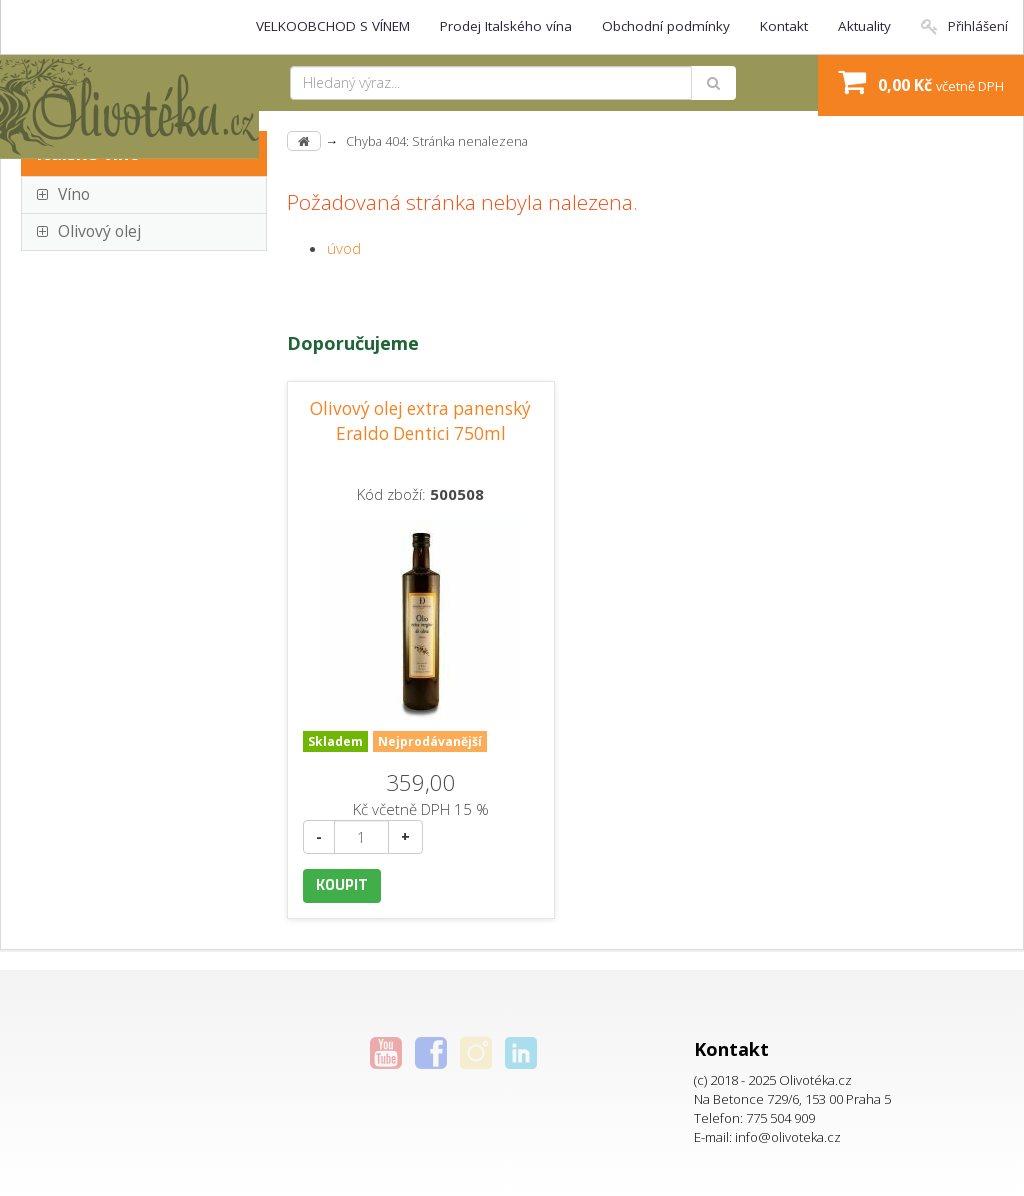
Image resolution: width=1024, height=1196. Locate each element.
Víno (74, 194)
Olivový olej (99, 231)
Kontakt (784, 26)
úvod (344, 248)
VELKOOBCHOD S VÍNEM (333, 26)
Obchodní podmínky (666, 26)
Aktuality (864, 26)
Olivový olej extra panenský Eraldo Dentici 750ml (420, 421)
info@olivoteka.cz (788, 1137)
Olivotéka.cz (815, 1080)
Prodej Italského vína (506, 26)
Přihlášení (964, 26)
